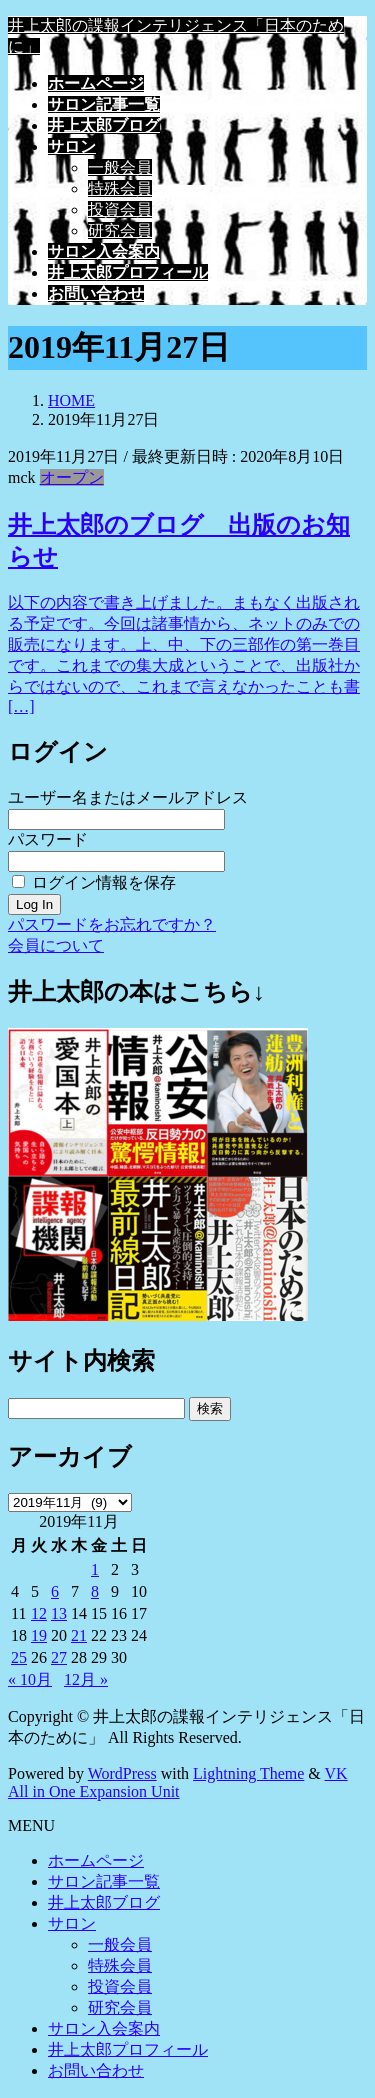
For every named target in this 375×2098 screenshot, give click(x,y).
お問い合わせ (96, 2070)
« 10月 (30, 1679)
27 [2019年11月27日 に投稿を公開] (59, 1657)
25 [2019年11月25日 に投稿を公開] (19, 1657)
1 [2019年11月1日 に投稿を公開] (95, 1569)
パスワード (48, 839)
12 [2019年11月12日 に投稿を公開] (39, 1613)
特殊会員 (120, 188)
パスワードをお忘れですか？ (112, 924)
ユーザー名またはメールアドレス (128, 797)
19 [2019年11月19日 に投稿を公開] (39, 1635)
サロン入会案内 (104, 2028)
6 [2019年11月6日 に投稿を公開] (55, 1591)
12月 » (86, 1679)
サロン (72, 1923)
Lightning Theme (248, 1773)
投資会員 (120, 209)
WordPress (122, 1773)
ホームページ (96, 1860)
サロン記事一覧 (104, 1881)
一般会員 (120, 167)
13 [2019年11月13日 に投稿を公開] (59, 1613)
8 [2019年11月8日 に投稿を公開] (95, 1591)
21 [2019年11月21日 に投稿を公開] (79, 1635)
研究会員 (120, 230)
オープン (72, 477)
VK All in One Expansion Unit (178, 1782)
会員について (56, 945)
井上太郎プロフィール (128, 2049)
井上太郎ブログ (104, 1902)
